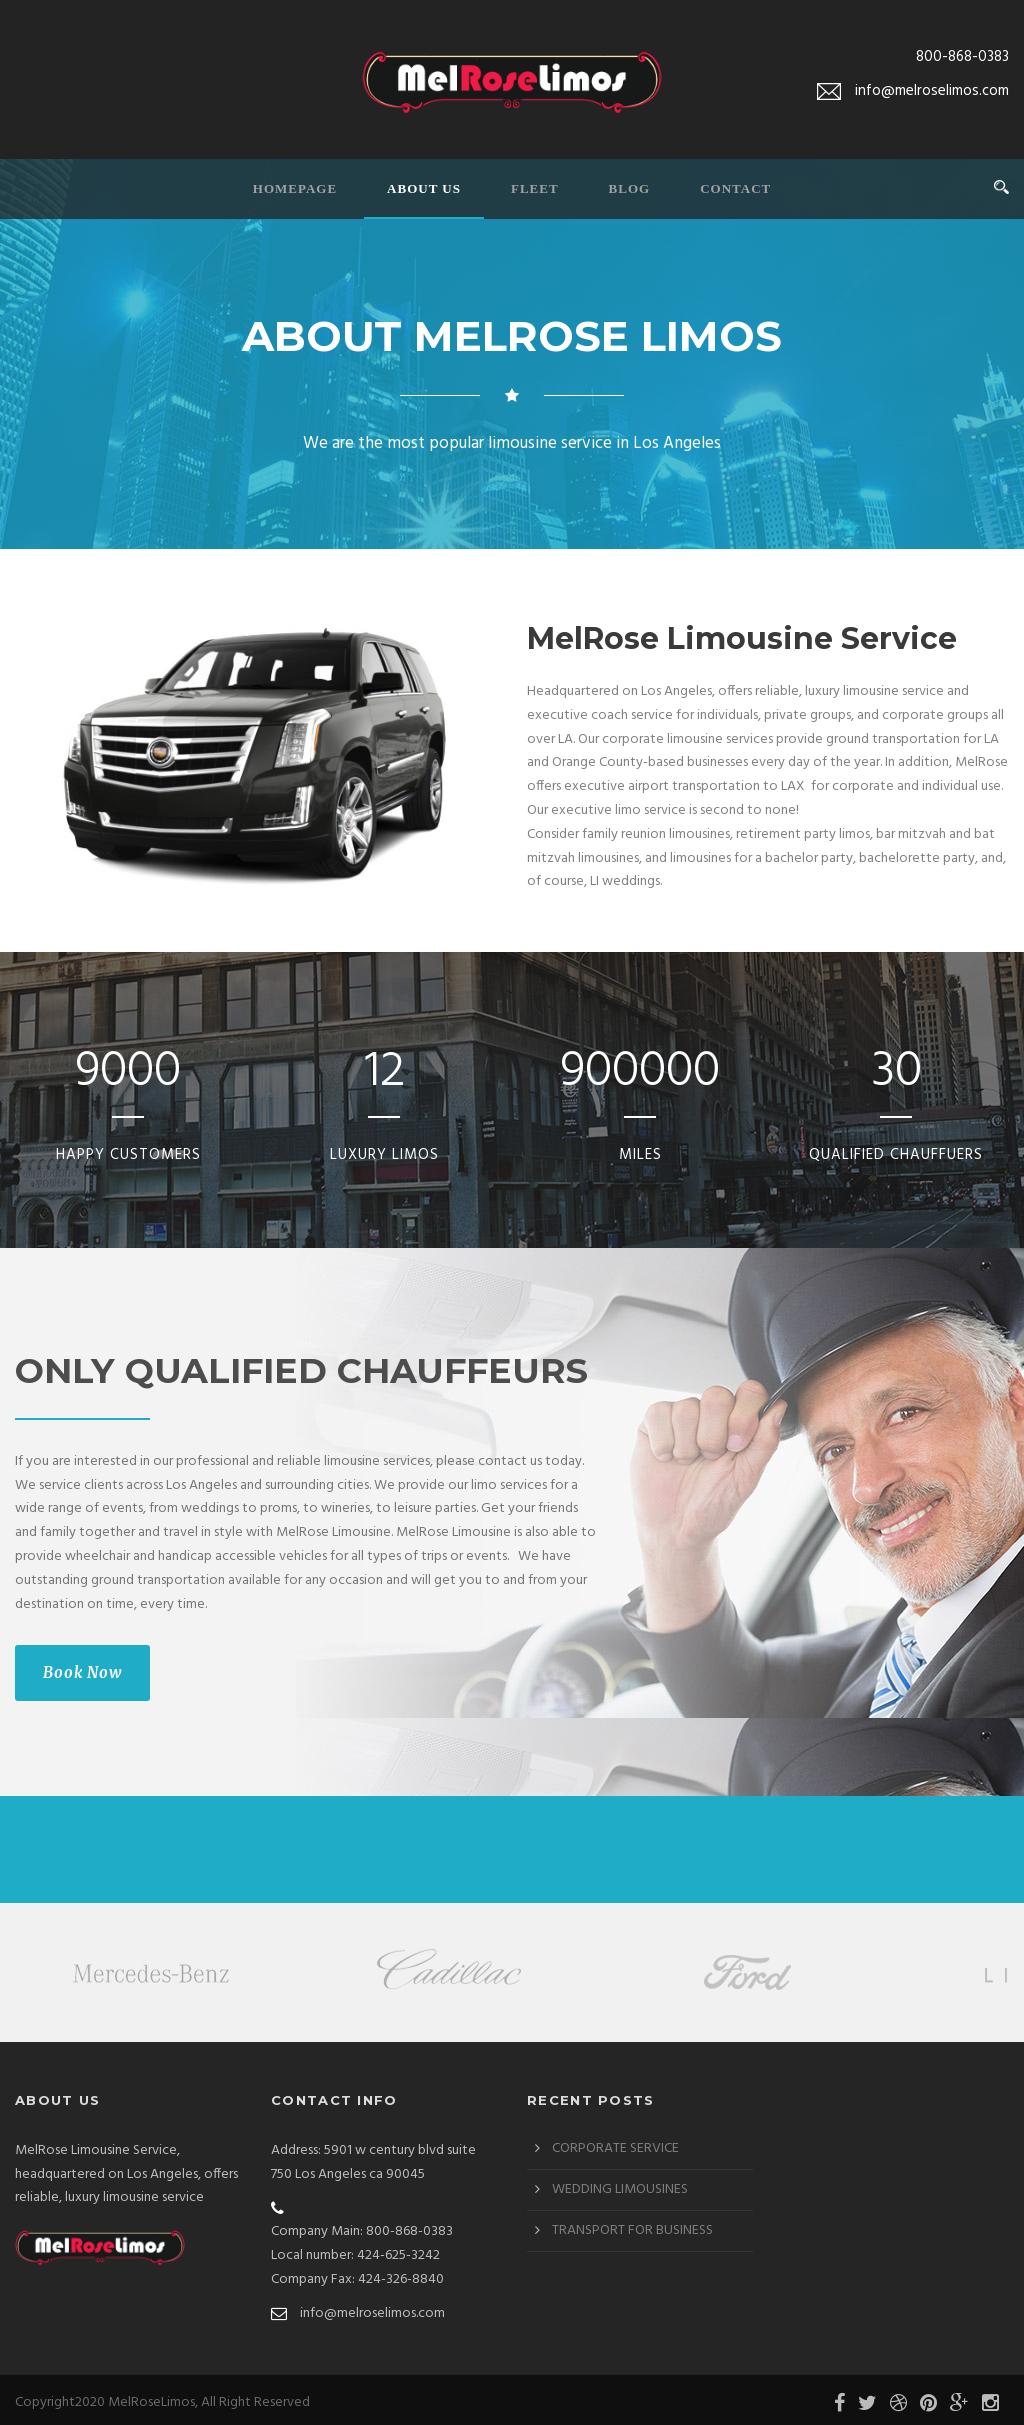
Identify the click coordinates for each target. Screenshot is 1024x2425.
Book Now (82, 1672)
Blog (630, 188)
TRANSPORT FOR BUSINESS (632, 2225)
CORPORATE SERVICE (615, 2143)
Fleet (535, 188)
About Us (424, 188)
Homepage (295, 188)
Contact (735, 188)
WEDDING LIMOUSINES (620, 2184)
